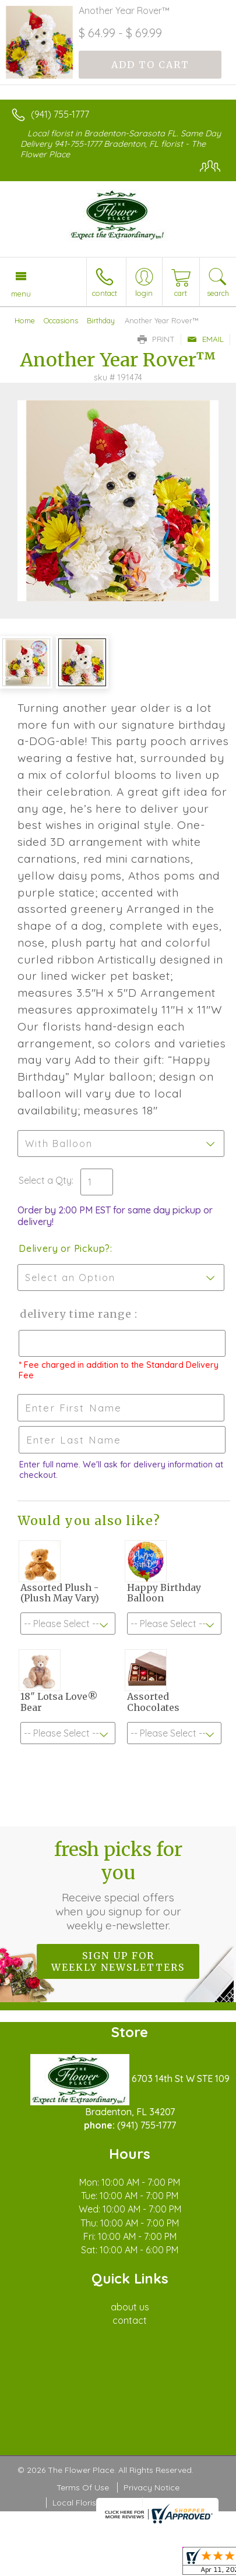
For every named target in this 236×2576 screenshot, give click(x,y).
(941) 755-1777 (60, 114)
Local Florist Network (93, 2502)
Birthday (101, 320)
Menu (21, 293)
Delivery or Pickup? (64, 1248)
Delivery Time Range (76, 1314)
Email (205, 339)
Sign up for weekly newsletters (118, 1961)
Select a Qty (45, 1180)
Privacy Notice (151, 2487)
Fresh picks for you (118, 1885)
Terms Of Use (83, 2487)
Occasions (61, 320)
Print (156, 339)
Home (25, 320)
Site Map (165, 2502)
